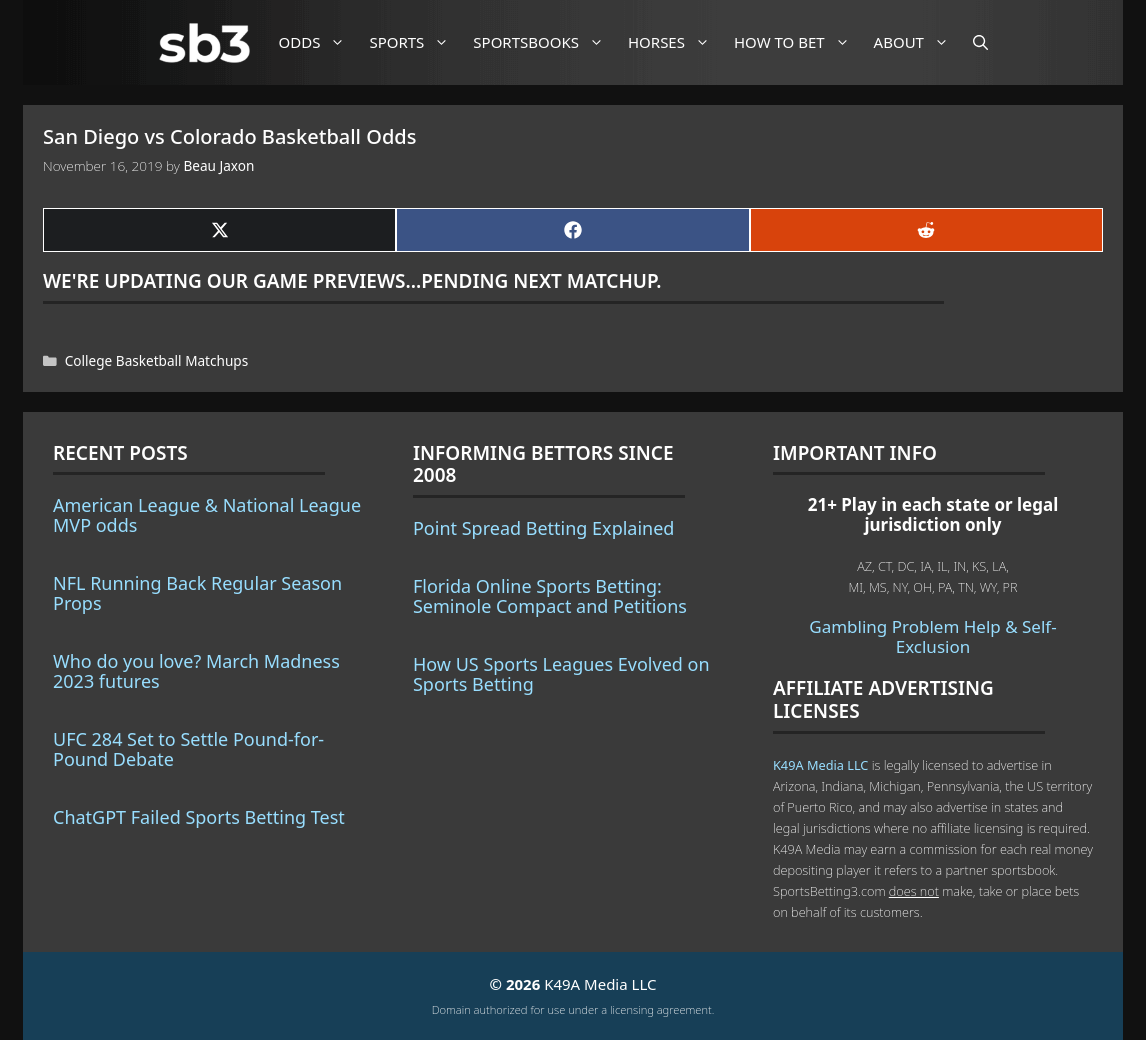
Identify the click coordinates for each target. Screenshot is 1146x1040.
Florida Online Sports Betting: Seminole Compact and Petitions (550, 596)
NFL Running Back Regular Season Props (197, 593)
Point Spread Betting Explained (543, 528)
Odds (320, 42)
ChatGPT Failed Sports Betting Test (199, 817)
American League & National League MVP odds (207, 515)
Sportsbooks (546, 42)
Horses (676, 42)
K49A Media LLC (820, 765)
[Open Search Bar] (980, 42)
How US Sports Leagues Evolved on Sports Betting (561, 674)
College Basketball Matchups (156, 360)
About (919, 42)
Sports (416, 42)
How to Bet (799, 42)
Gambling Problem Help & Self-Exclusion (932, 636)
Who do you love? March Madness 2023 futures (196, 671)
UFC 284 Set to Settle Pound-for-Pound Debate (188, 749)
